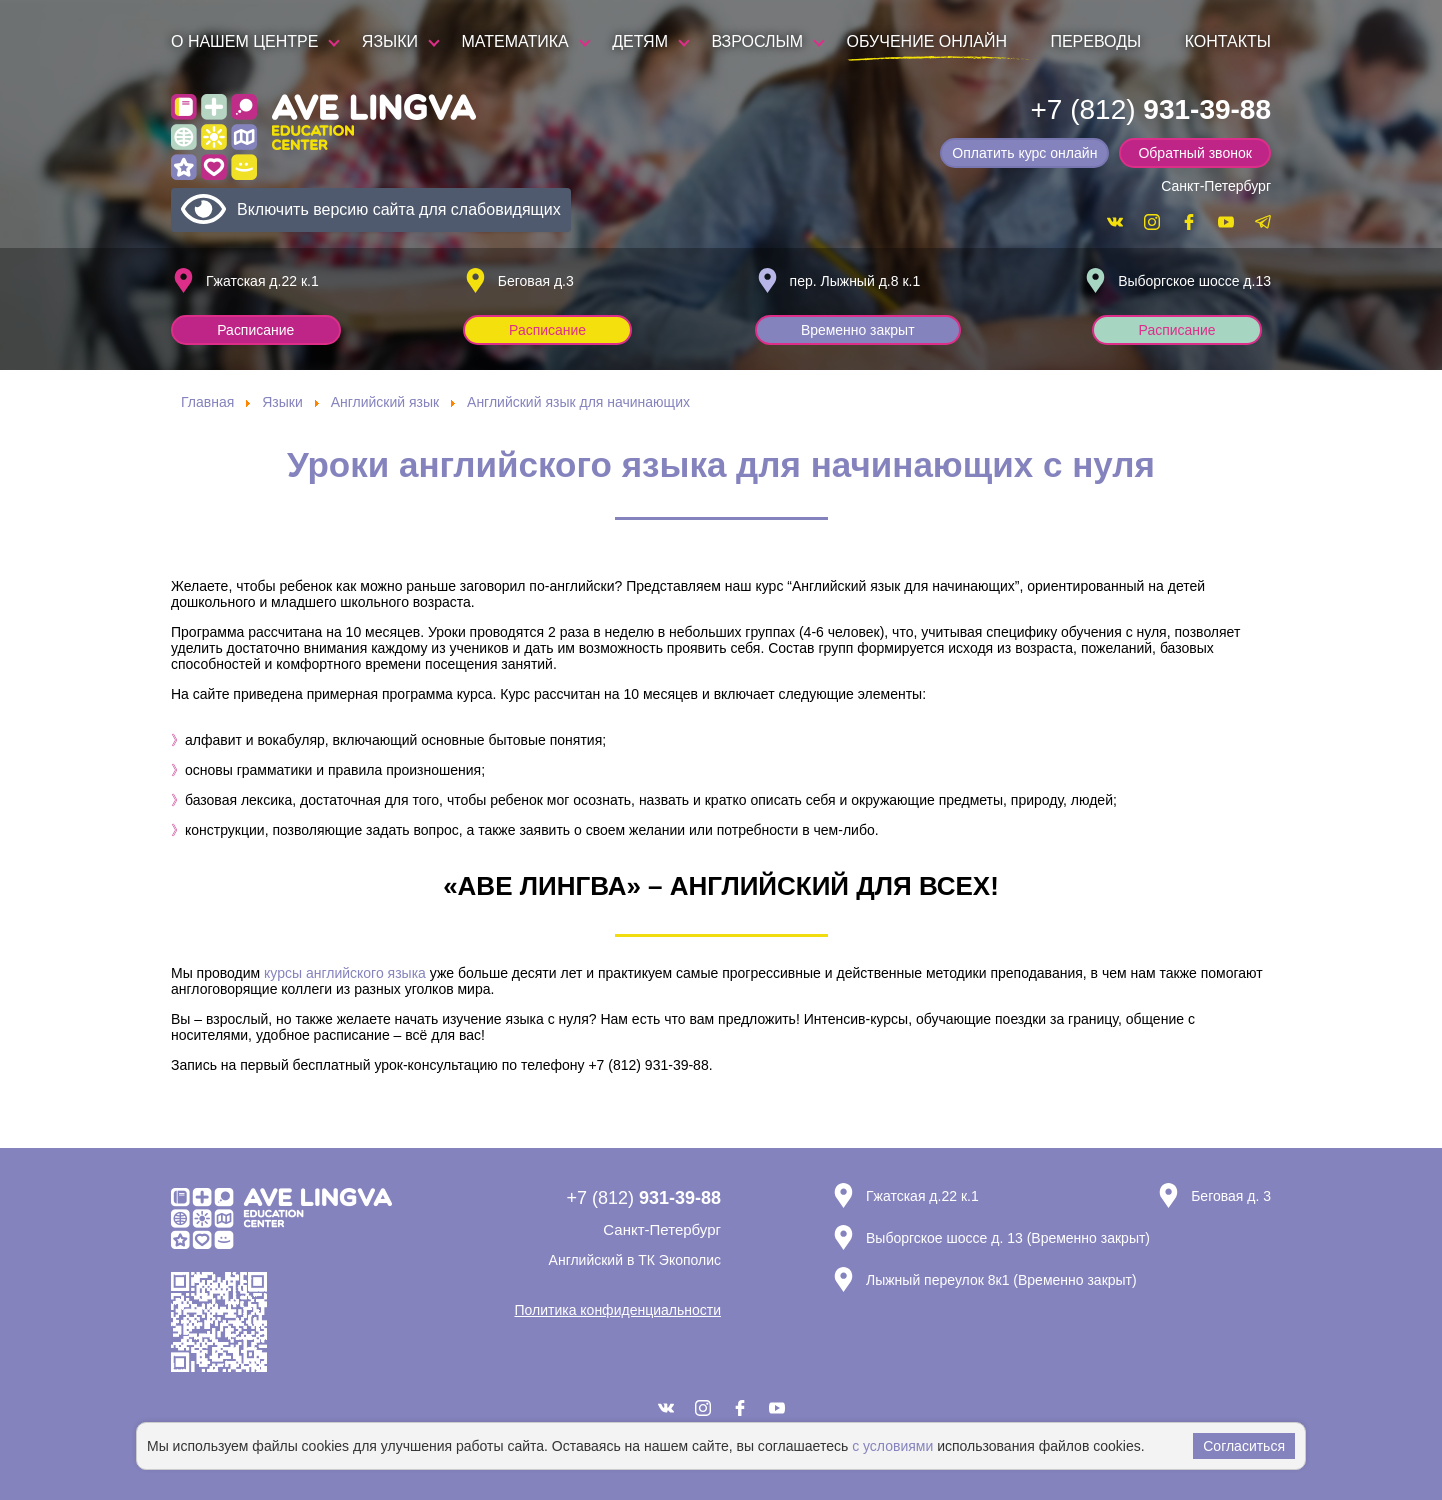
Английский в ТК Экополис (635, 1260)
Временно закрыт (859, 330)
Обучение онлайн (927, 41)
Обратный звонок (1195, 153)
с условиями (892, 1446)
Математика (515, 41)
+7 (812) (1150, 109)
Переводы (1095, 41)
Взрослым (757, 41)
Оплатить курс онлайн (1026, 153)
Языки (390, 41)
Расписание (256, 330)
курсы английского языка (345, 973)
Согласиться (1244, 1446)
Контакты (1228, 41)
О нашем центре (244, 41)
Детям (640, 41)
